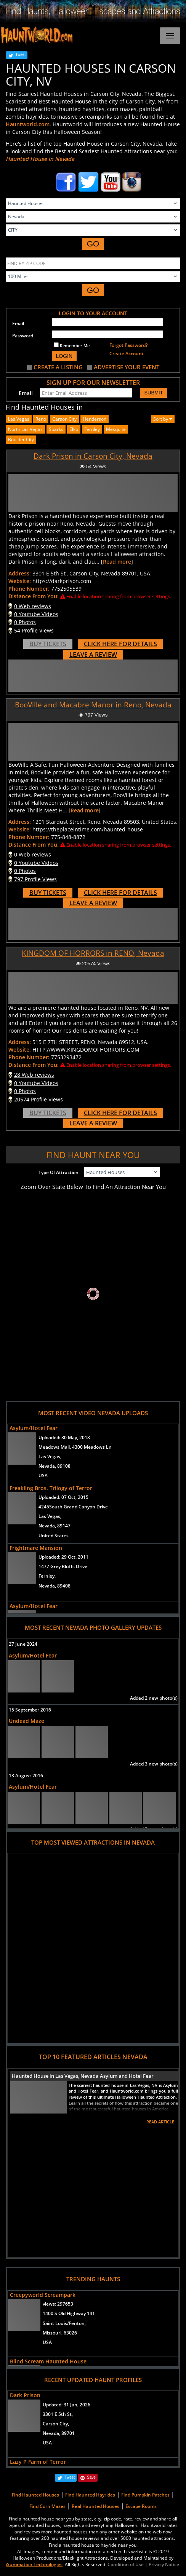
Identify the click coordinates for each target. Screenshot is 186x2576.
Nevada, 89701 (59, 2433)
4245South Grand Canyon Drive (73, 1506)
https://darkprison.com (61, 581)
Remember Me (72, 345)
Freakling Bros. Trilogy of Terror (51, 1488)
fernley (92, 429)
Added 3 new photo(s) (154, 1764)
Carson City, (56, 2423)
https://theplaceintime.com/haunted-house (87, 829)
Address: (19, 573)
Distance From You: (33, 596)
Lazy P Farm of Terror (38, 2461)
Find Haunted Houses (35, 2495)
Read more (117, 561)
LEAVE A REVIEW (93, 654)
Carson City (64, 419)
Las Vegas (18, 419)
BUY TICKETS (47, 644)
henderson (94, 419)
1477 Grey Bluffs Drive (62, 1566)
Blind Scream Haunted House (48, 2361)
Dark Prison (25, 2395)
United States (53, 1535)
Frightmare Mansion (36, 1547)
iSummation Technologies (34, 2564)
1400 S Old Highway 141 (69, 2313)
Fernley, (47, 1576)
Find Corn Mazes (47, 2506)
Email (18, 323)
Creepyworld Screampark (42, 2294)
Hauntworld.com (28, 124)
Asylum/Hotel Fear (34, 1428)
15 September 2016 (30, 1710)
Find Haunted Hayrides (90, 2495)
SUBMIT (153, 393)
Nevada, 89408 (54, 1586)
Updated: (66, 2404)
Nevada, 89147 (54, 1525)
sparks (56, 429)
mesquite (116, 429)
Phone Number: (29, 588)
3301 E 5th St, (58, 2414)
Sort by (162, 419)
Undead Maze (26, 1720)
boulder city (21, 439)
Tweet (20, 54)
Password (22, 335)
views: (58, 2304)
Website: (19, 581)
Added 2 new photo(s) (154, 1698)
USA (43, 1475)
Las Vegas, (49, 1456)
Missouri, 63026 (60, 2333)
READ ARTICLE (160, 2122)
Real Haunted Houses (95, 2506)
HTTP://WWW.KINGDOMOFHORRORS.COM (86, 1049)
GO (93, 243)
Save (91, 2477)
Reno (40, 419)
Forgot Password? (128, 345)
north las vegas (25, 429)
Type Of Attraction (58, 1172)
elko (73, 429)
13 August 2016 (26, 1775)
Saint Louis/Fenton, (64, 2323)
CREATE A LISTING (58, 367)
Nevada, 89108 (54, 1466)
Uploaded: (64, 1437)
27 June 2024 (23, 1644)
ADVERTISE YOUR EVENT (126, 367)
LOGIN (64, 356)
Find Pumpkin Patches (145, 2495)
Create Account (126, 353)
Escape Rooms (141, 2506)
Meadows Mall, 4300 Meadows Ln (75, 1447)
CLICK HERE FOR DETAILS (120, 644)
